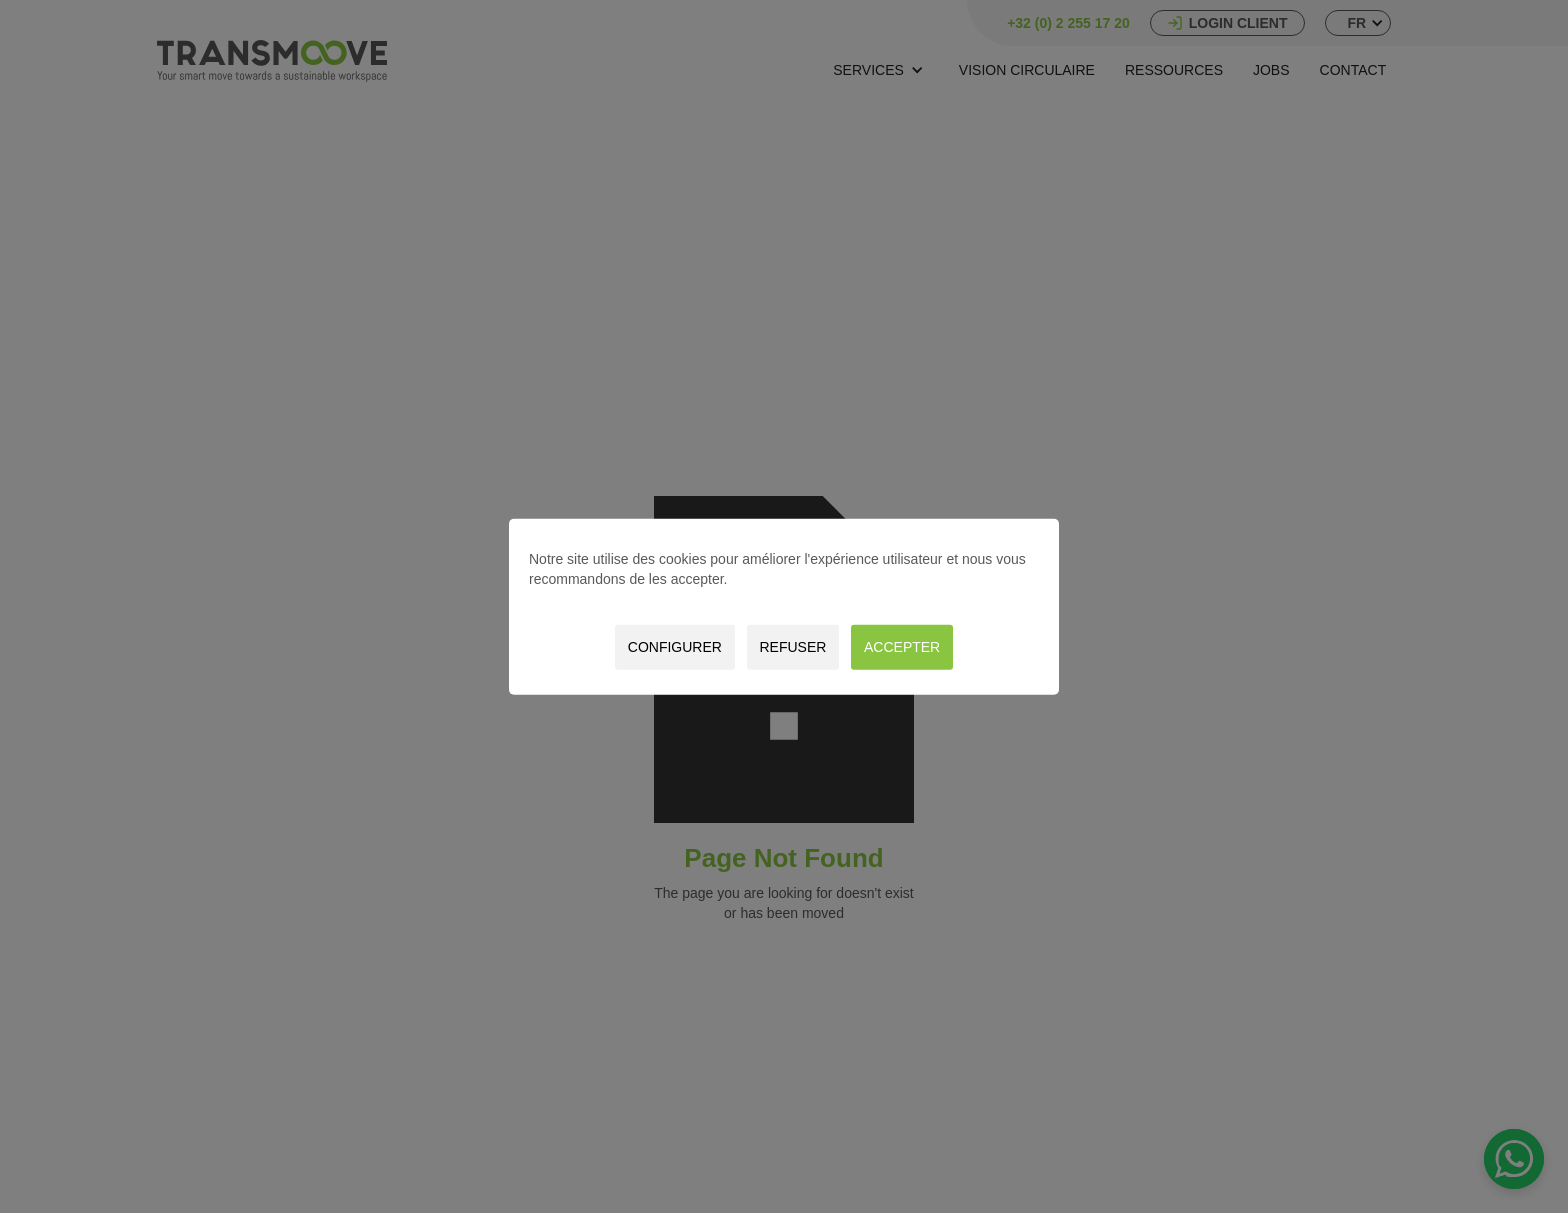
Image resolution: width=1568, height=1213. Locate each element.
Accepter (902, 647)
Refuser (792, 647)
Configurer (675, 647)
